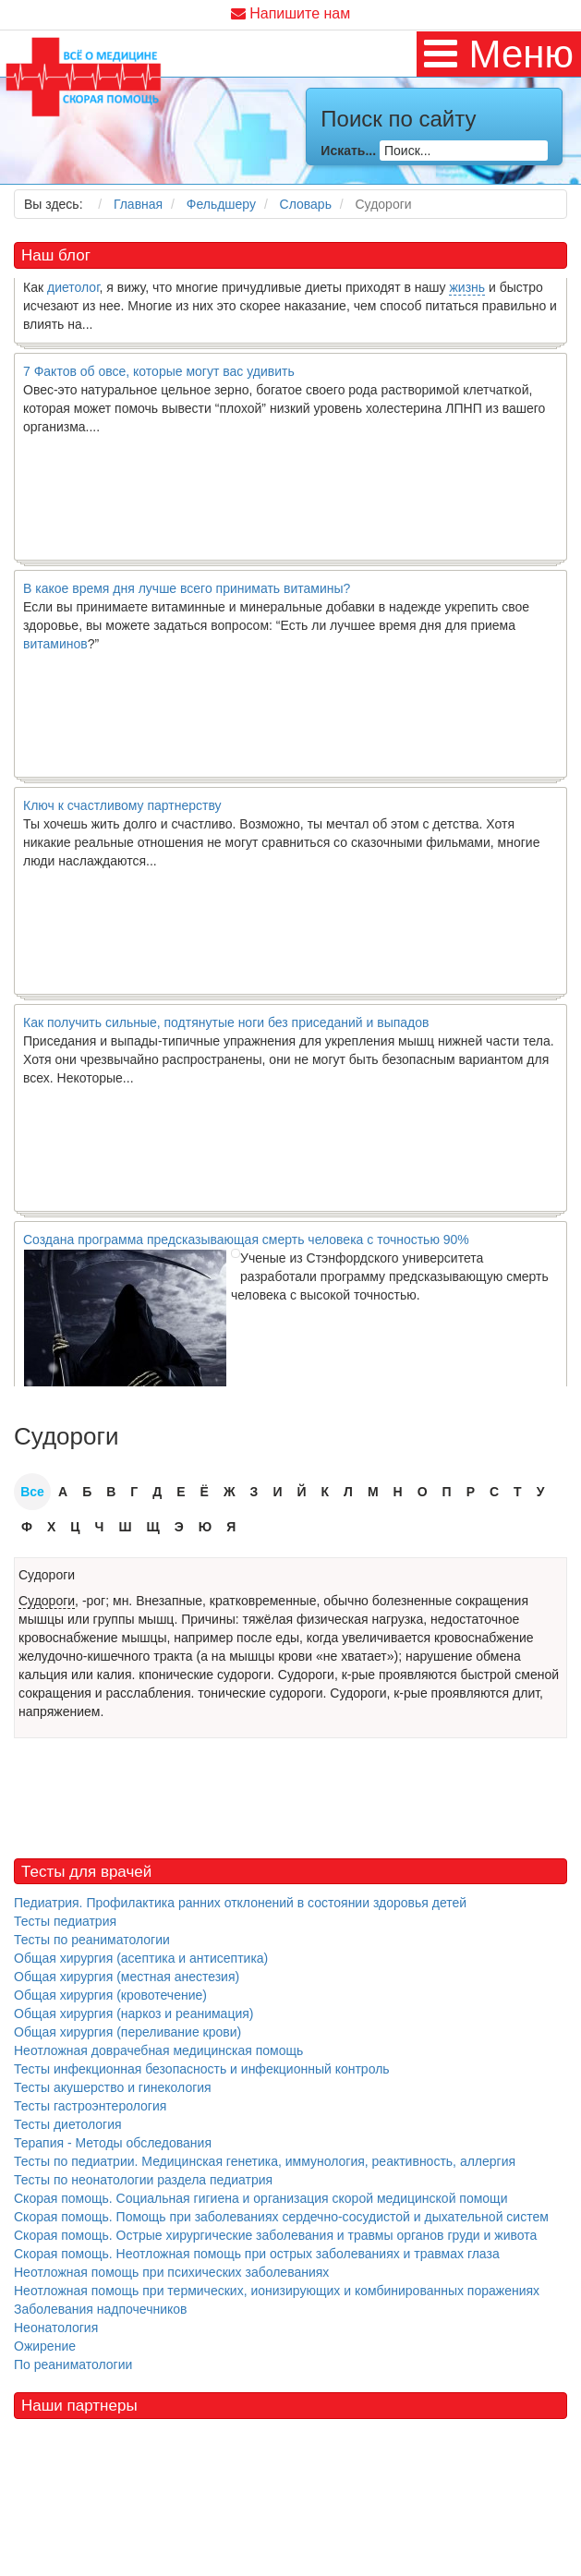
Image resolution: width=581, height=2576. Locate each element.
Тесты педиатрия (65, 1921)
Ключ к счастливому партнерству (122, 810)
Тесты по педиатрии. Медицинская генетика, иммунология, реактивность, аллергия (264, 2161)
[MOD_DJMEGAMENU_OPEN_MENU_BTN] (499, 54)
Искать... (348, 150)
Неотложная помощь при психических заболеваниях (171, 2272)
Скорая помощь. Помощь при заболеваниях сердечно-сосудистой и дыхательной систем (281, 2216)
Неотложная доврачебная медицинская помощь (158, 2050)
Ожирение (45, 2346)
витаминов (55, 648)
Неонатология (56, 2327)
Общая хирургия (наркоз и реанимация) (133, 2013)
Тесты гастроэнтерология (90, 2105)
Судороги (46, 1574)
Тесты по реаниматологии (92, 1939)
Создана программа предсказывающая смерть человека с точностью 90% (246, 1244)
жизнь (467, 291)
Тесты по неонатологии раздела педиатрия (143, 2179)
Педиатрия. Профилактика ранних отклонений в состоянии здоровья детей (240, 1902)
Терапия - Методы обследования (113, 2142)
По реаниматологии (73, 2364)
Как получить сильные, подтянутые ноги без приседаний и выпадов (226, 1027)
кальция (42, 1674)
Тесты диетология (68, 2124)
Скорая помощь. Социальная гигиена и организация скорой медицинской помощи (260, 2198)
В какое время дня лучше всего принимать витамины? (186, 593)
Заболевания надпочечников (101, 2309)
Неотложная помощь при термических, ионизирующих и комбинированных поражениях (276, 2290)
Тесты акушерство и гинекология (113, 2087)
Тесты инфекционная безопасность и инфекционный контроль (202, 2069)
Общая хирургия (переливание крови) (127, 2032)
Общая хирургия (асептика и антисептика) (141, 1958)
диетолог (73, 291)
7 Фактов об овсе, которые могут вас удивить (159, 376)
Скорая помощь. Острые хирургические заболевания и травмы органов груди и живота (275, 2235)
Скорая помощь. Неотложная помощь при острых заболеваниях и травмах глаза (257, 2253)
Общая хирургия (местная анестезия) (126, 1976)
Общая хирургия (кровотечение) (110, 1995)
